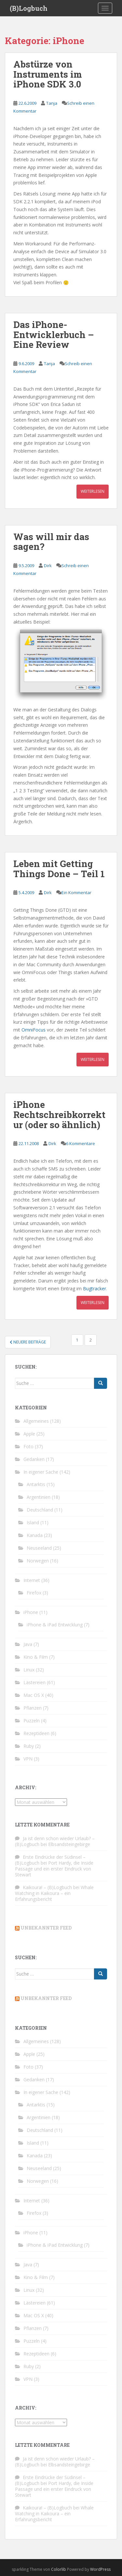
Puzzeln (31, 1720)
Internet (31, 1580)
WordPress (100, 2569)
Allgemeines (36, 1421)
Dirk (48, 565)
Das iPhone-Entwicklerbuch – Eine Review (53, 334)
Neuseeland (39, 1548)
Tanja (51, 103)
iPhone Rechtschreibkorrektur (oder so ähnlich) (59, 1114)
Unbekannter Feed (46, 1928)
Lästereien (34, 1682)
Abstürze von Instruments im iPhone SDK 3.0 (47, 74)
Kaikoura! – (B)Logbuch (47, 1887)
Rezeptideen (36, 1733)
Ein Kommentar (76, 892)
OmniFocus (33, 1030)
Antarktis (36, 1484)
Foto (28, 1446)
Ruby (28, 1746)
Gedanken (34, 1459)
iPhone (30, 1612)
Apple (29, 1434)
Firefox (34, 1593)
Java (27, 1644)
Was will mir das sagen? (51, 542)
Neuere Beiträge (28, 1342)
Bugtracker (94, 1288)
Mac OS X (33, 1695)
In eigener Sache (40, 1472)
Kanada (35, 1535)
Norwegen (38, 1561)
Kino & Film (35, 1657)
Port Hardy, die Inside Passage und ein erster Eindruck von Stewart (54, 1869)
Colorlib (58, 2569)
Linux (28, 1670)
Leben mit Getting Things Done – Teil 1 (59, 869)
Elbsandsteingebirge (69, 1844)
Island (33, 1522)
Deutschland (40, 1510)
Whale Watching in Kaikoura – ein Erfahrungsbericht (54, 1893)
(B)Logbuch (28, 8)
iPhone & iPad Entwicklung (55, 1625)
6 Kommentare (80, 1143)
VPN (28, 1759)
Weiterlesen (92, 491)
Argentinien (38, 1497)
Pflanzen (32, 1708)
